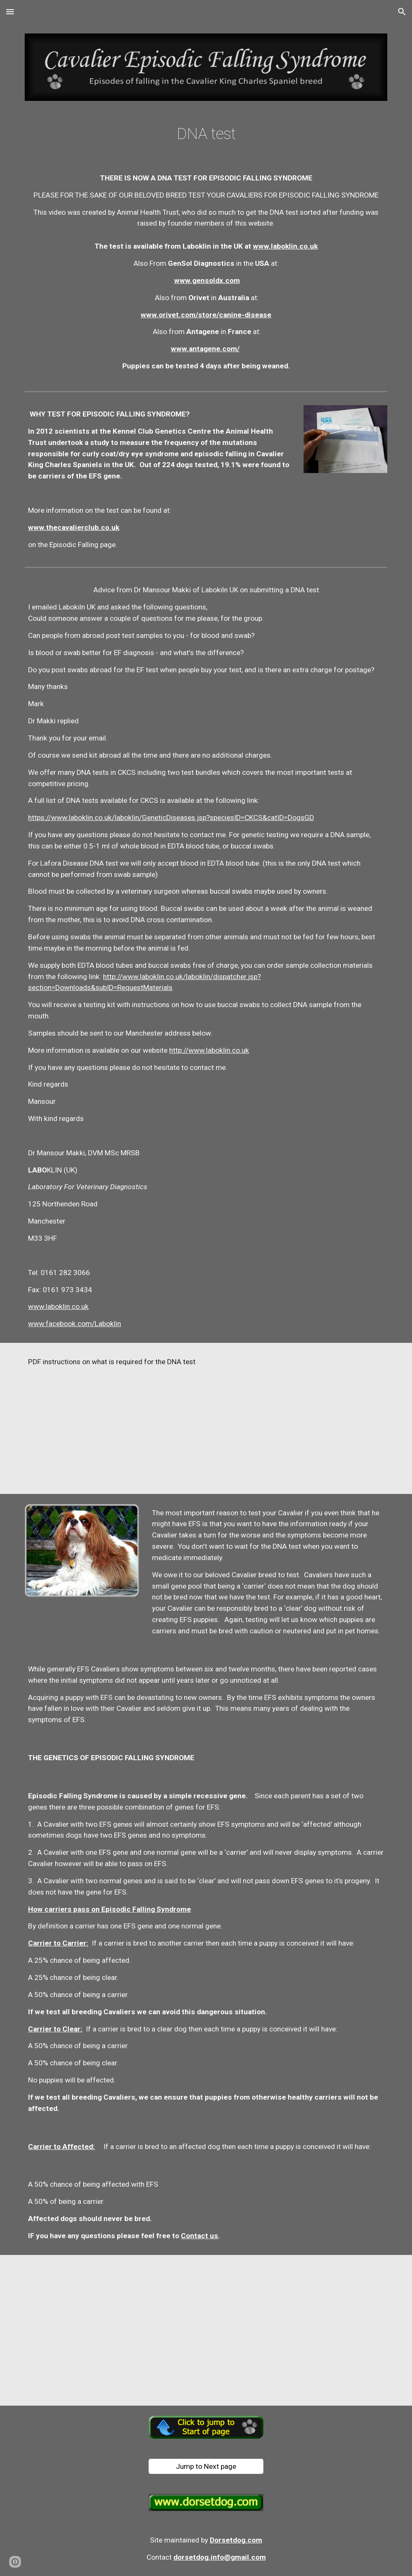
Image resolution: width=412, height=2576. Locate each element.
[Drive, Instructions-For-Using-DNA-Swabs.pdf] (299, 1418)
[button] (10, 11)
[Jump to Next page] (206, 2466)
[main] (206, 134)
